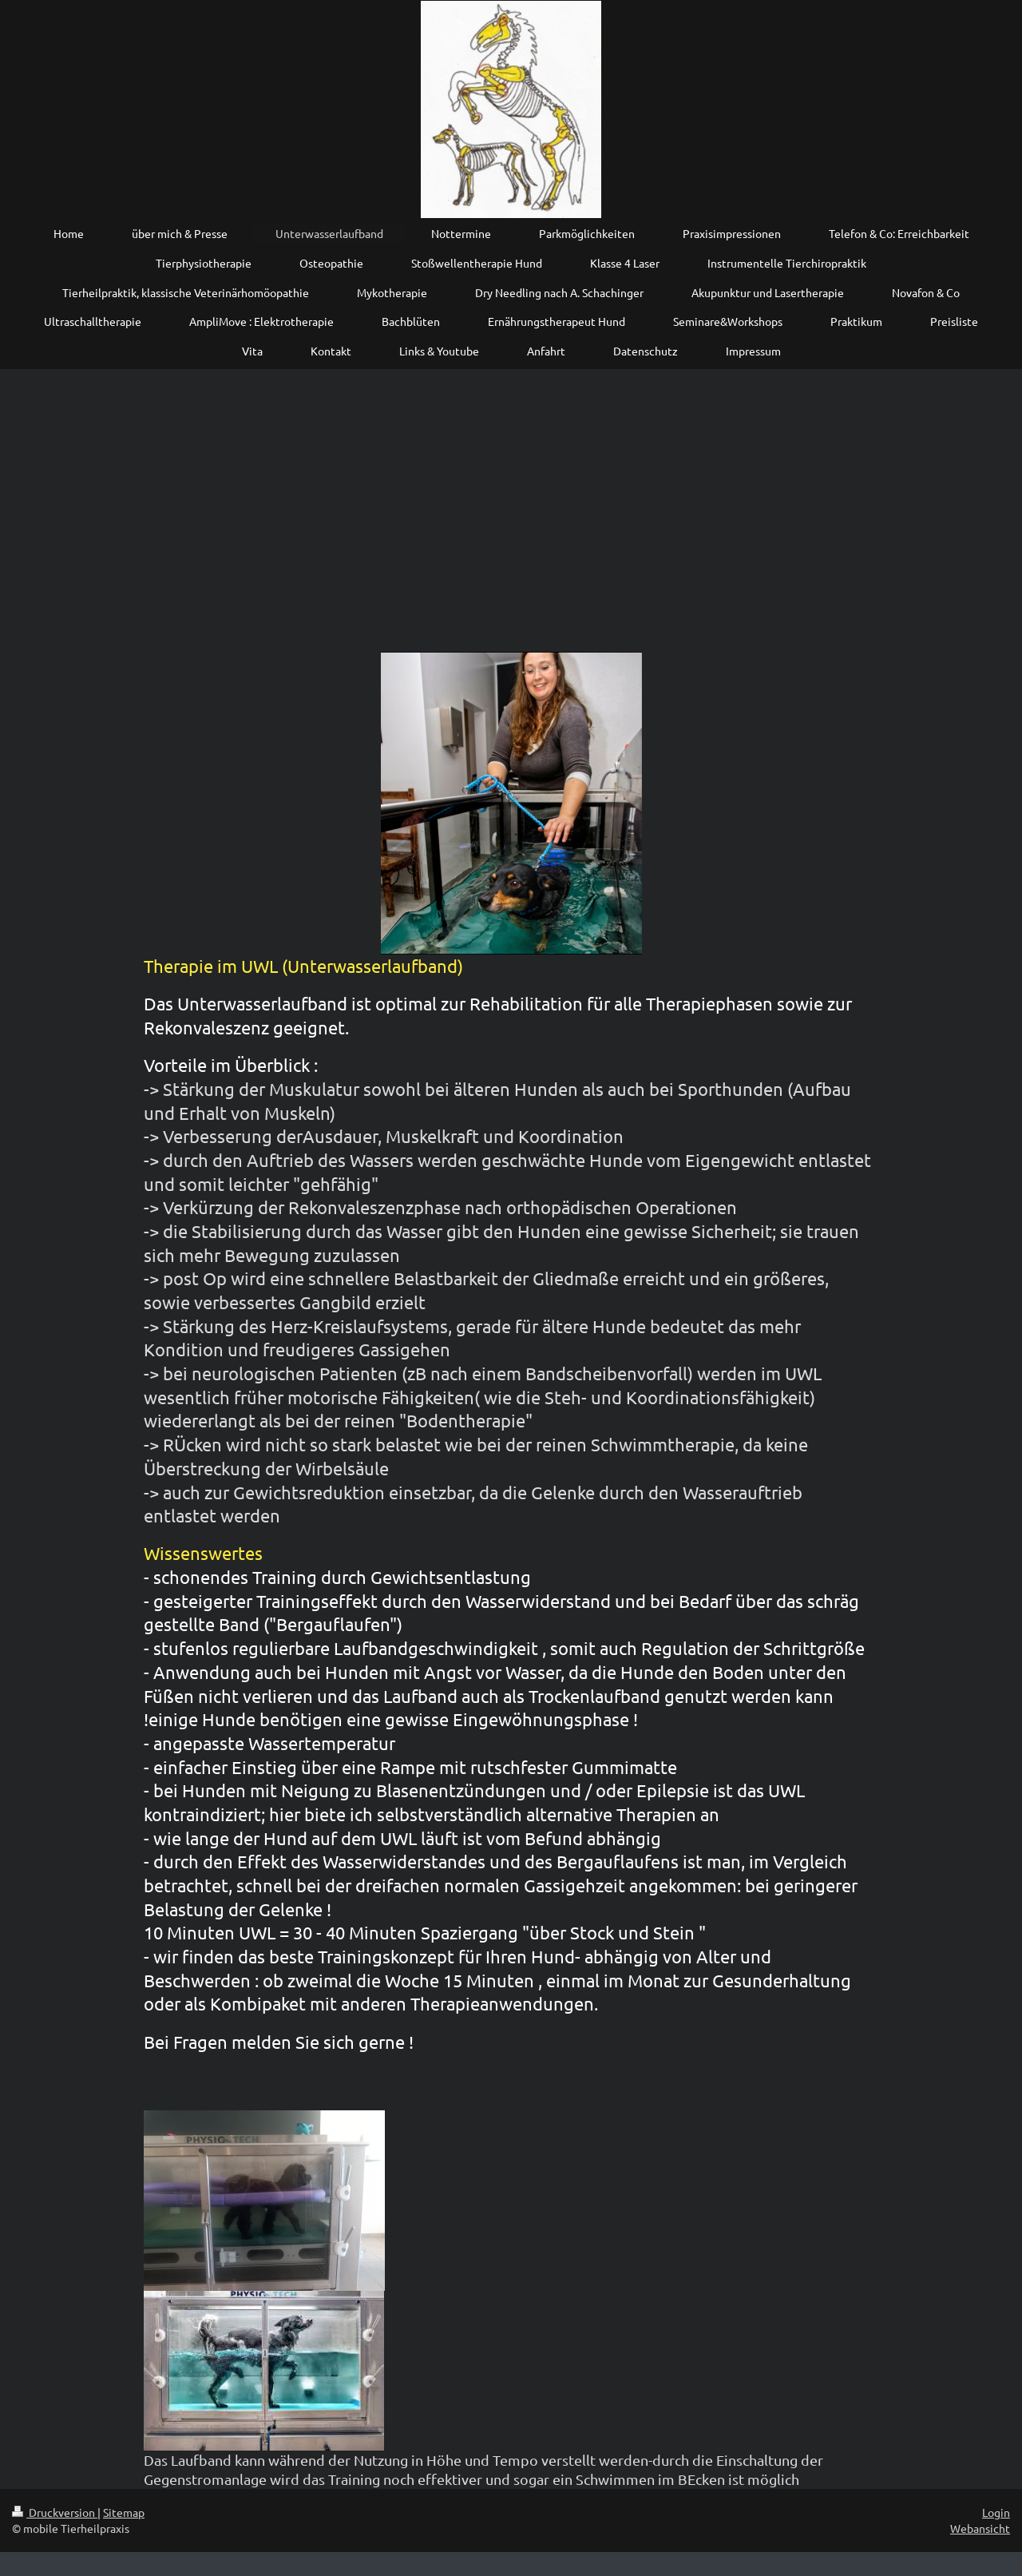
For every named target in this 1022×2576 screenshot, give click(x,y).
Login (996, 2512)
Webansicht (980, 2528)
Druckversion (54, 2512)
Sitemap (124, 2512)
